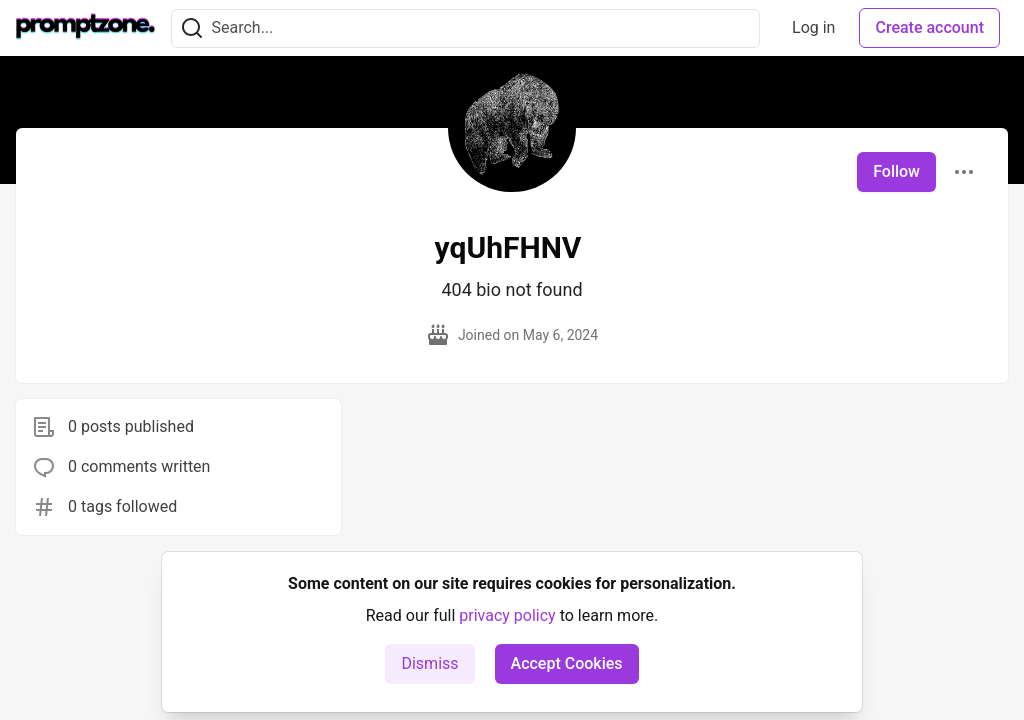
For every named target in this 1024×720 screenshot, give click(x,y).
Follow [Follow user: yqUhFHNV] (896, 171)
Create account (929, 27)
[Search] (192, 28)
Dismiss (429, 663)
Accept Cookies (567, 663)
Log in (813, 27)
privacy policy (507, 615)
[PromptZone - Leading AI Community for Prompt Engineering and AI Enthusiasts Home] (85, 28)
